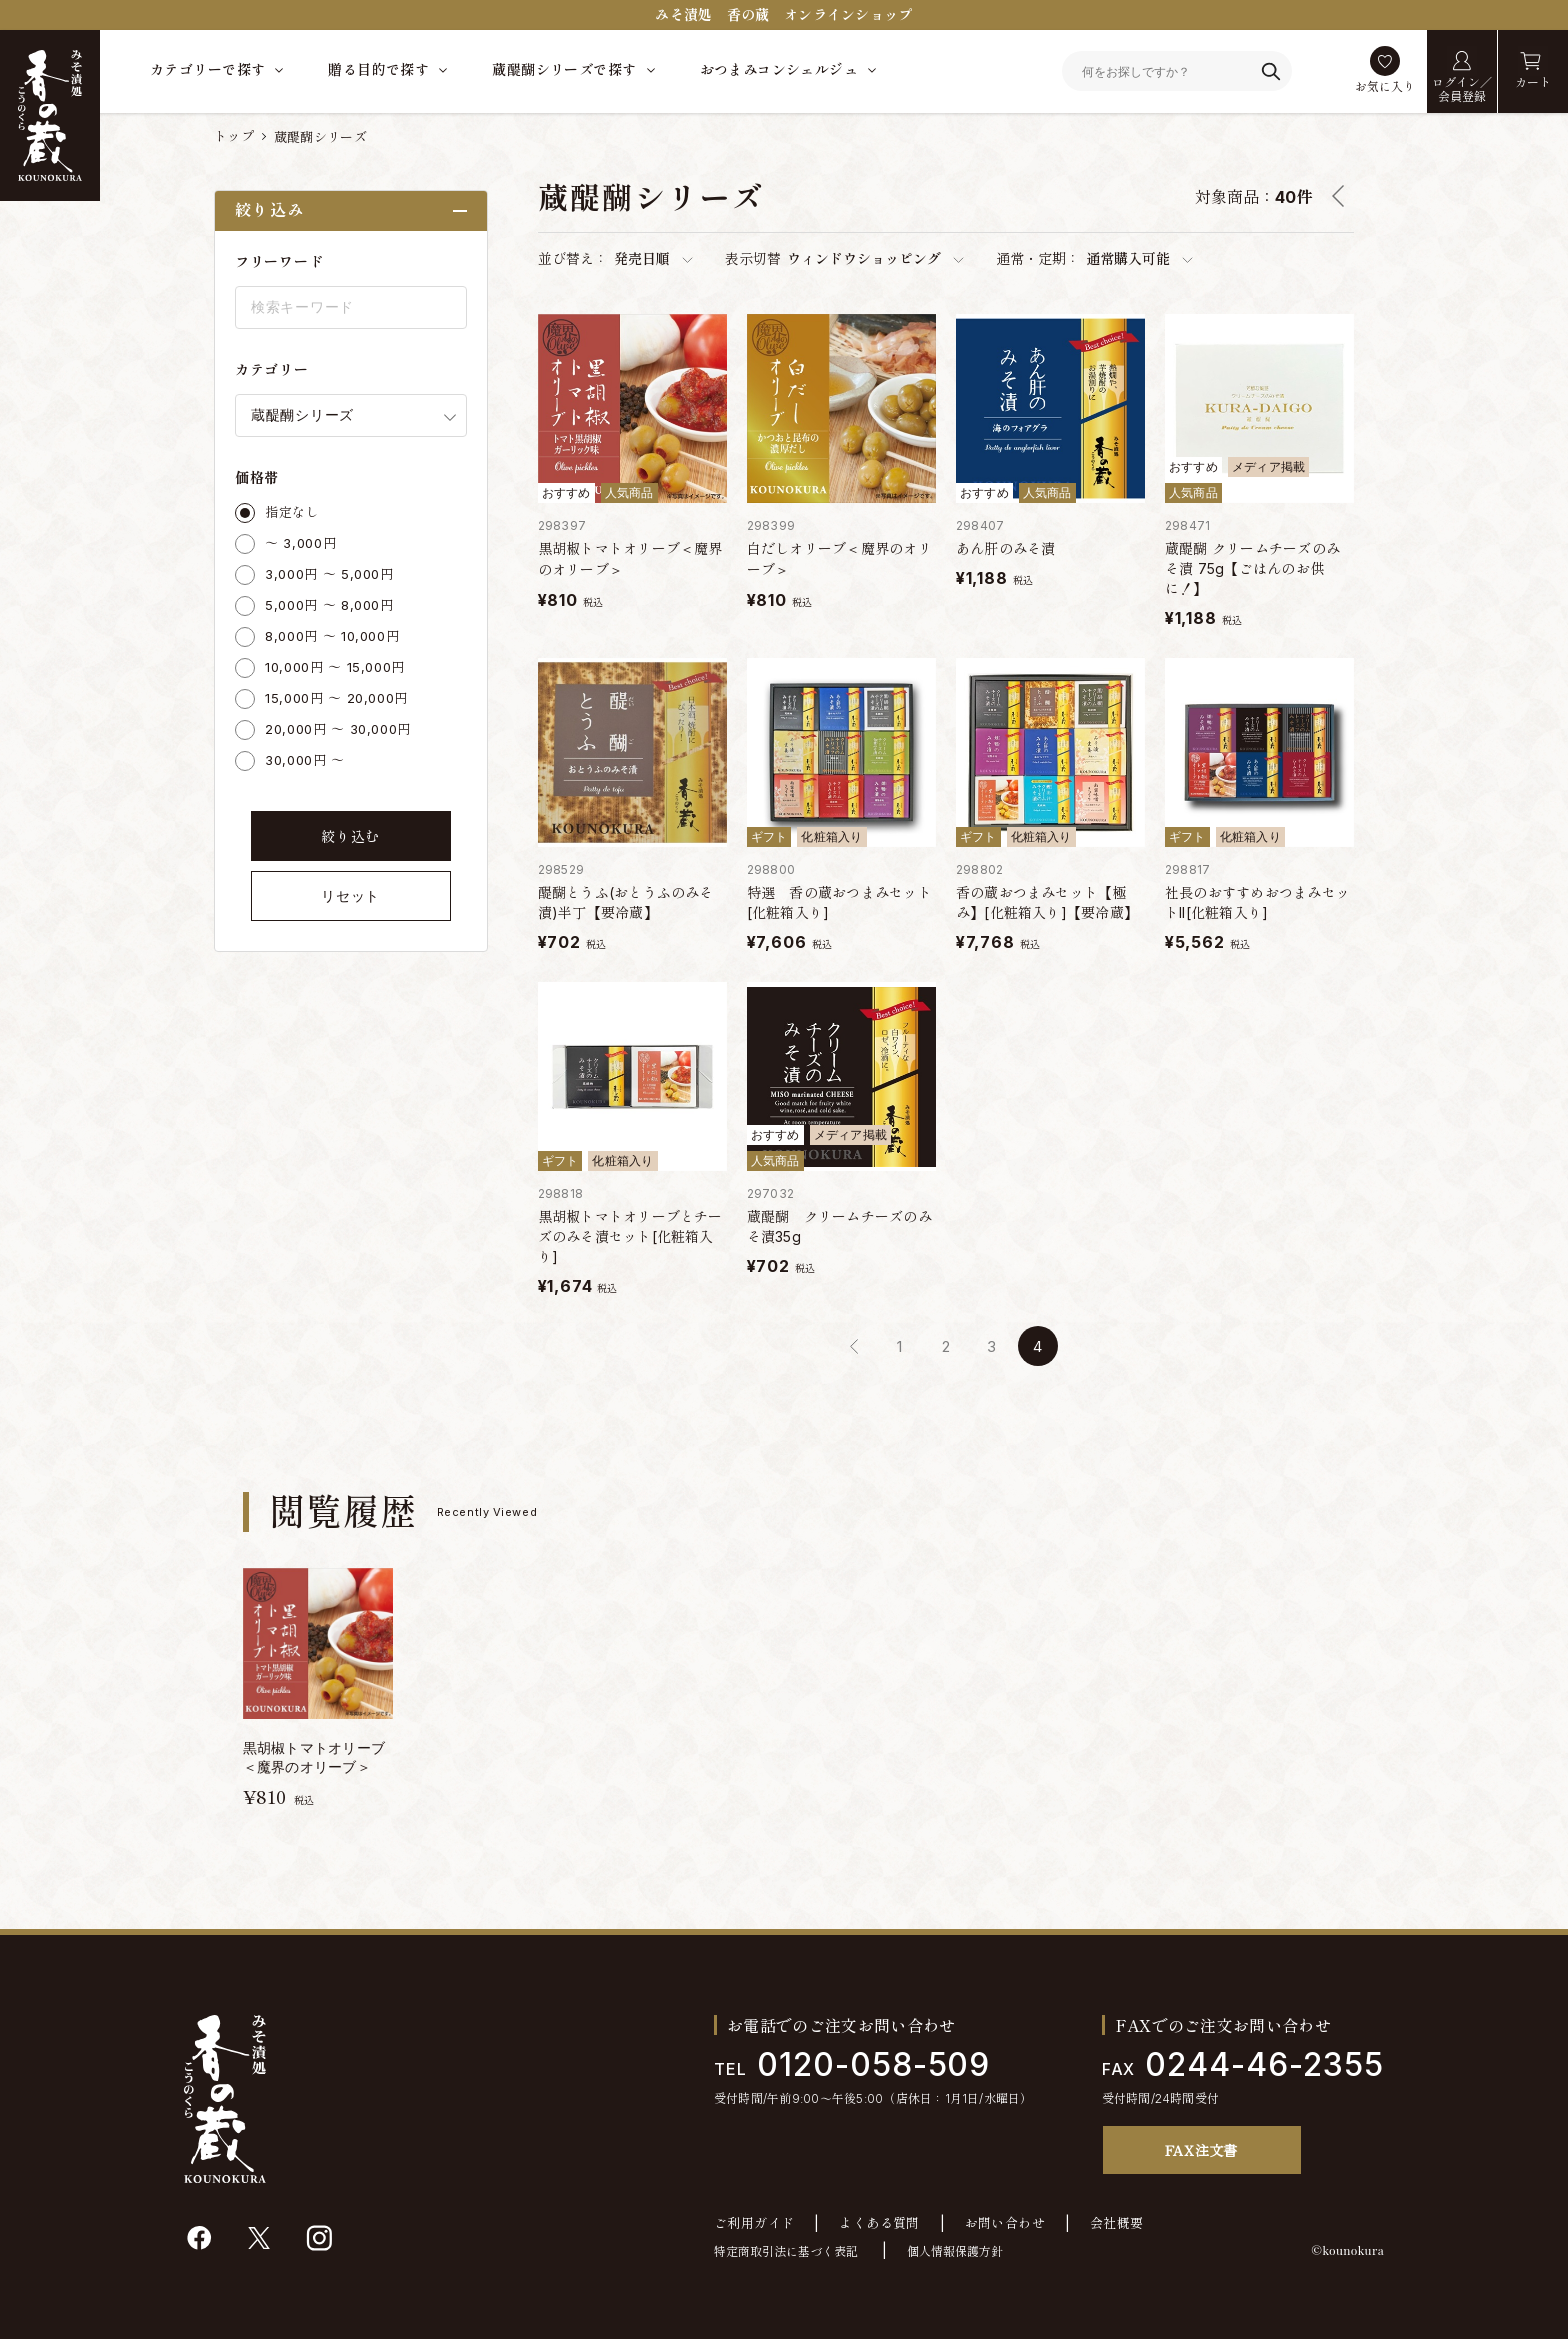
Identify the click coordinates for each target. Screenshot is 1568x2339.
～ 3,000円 (300, 543)
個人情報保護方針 (955, 2251)
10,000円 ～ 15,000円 (335, 667)
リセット (350, 896)
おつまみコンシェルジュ (779, 69)
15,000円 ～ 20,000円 (336, 698)
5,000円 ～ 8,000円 (329, 605)
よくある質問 (879, 2223)
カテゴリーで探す (207, 69)
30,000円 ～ (305, 760)
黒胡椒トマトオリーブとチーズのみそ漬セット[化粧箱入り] (630, 1236)
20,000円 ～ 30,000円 (338, 729)
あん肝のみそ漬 (1006, 548)
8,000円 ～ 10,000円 (332, 636)
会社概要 (1117, 2223)
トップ (234, 136)
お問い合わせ (1005, 2223)
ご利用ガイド (754, 2223)
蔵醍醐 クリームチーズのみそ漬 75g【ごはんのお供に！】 (1252, 568)
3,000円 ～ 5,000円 (329, 574)
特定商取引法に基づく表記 (786, 2251)
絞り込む (350, 836)
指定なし (292, 512)
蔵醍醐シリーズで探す (564, 69)
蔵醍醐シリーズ (320, 137)
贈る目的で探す (378, 69)
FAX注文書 (1201, 2150)
